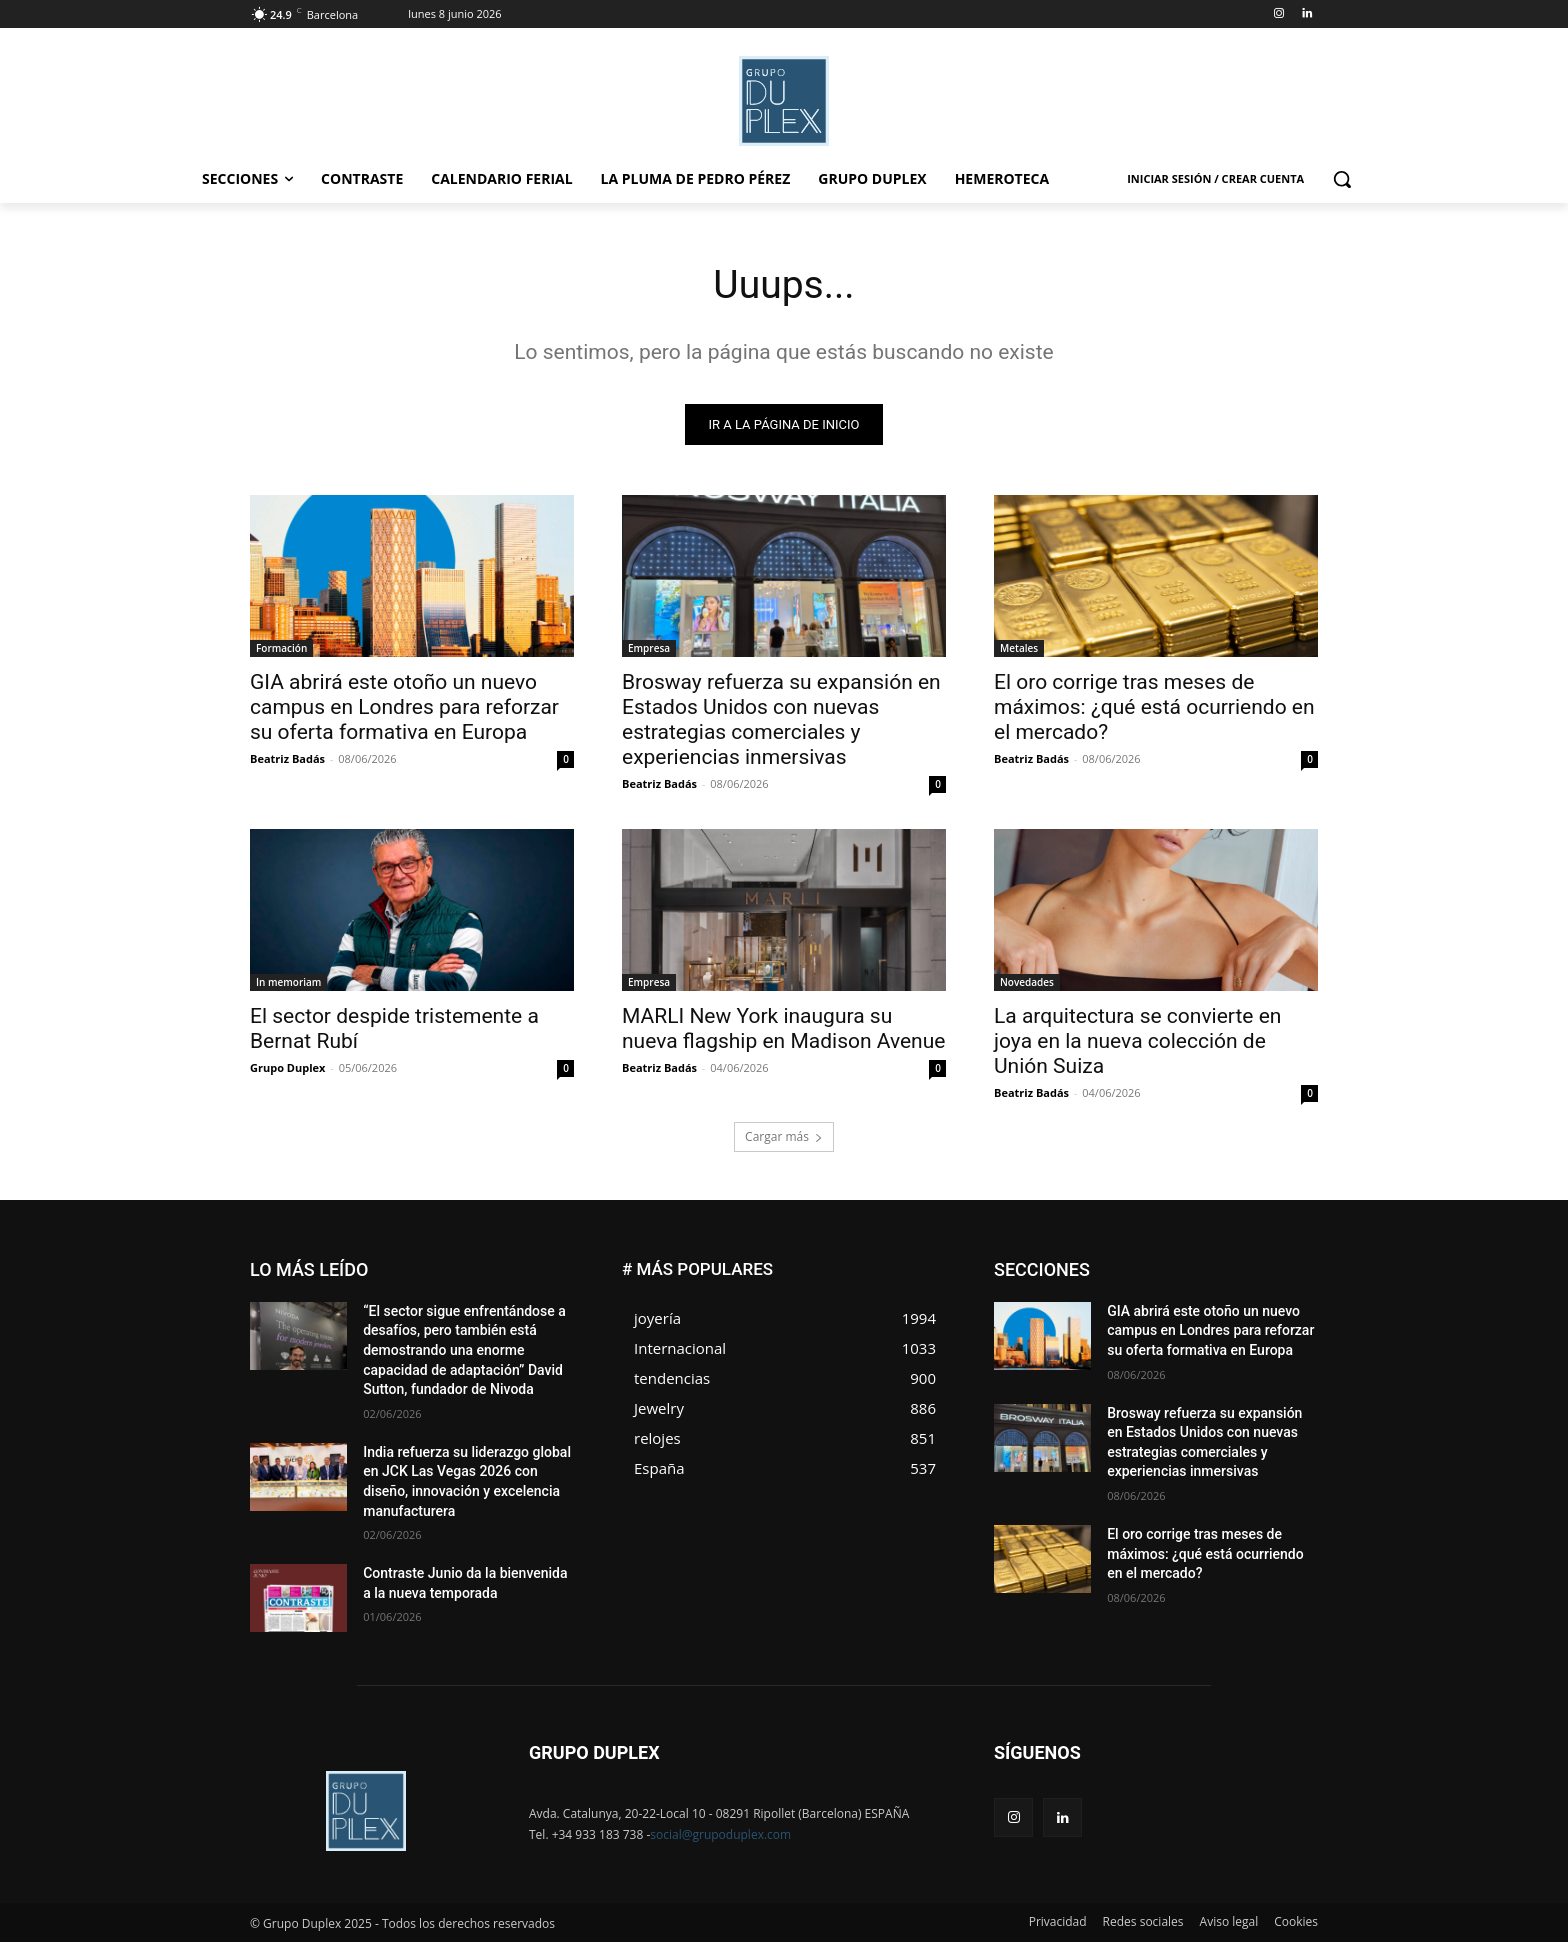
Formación (281, 649)
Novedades (1027, 983)
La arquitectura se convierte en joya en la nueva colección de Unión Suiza (1137, 1042)
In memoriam (288, 983)
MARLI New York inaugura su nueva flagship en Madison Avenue (783, 1029)
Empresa (649, 649)
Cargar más (784, 1137)
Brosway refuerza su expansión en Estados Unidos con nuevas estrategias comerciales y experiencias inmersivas (781, 720)
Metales (1019, 649)
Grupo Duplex (287, 1068)
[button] (1342, 179)
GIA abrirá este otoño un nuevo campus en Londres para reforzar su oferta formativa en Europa (404, 708)
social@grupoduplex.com (720, 1835)
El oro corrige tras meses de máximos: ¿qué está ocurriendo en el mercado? (1154, 708)
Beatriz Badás (287, 759)
